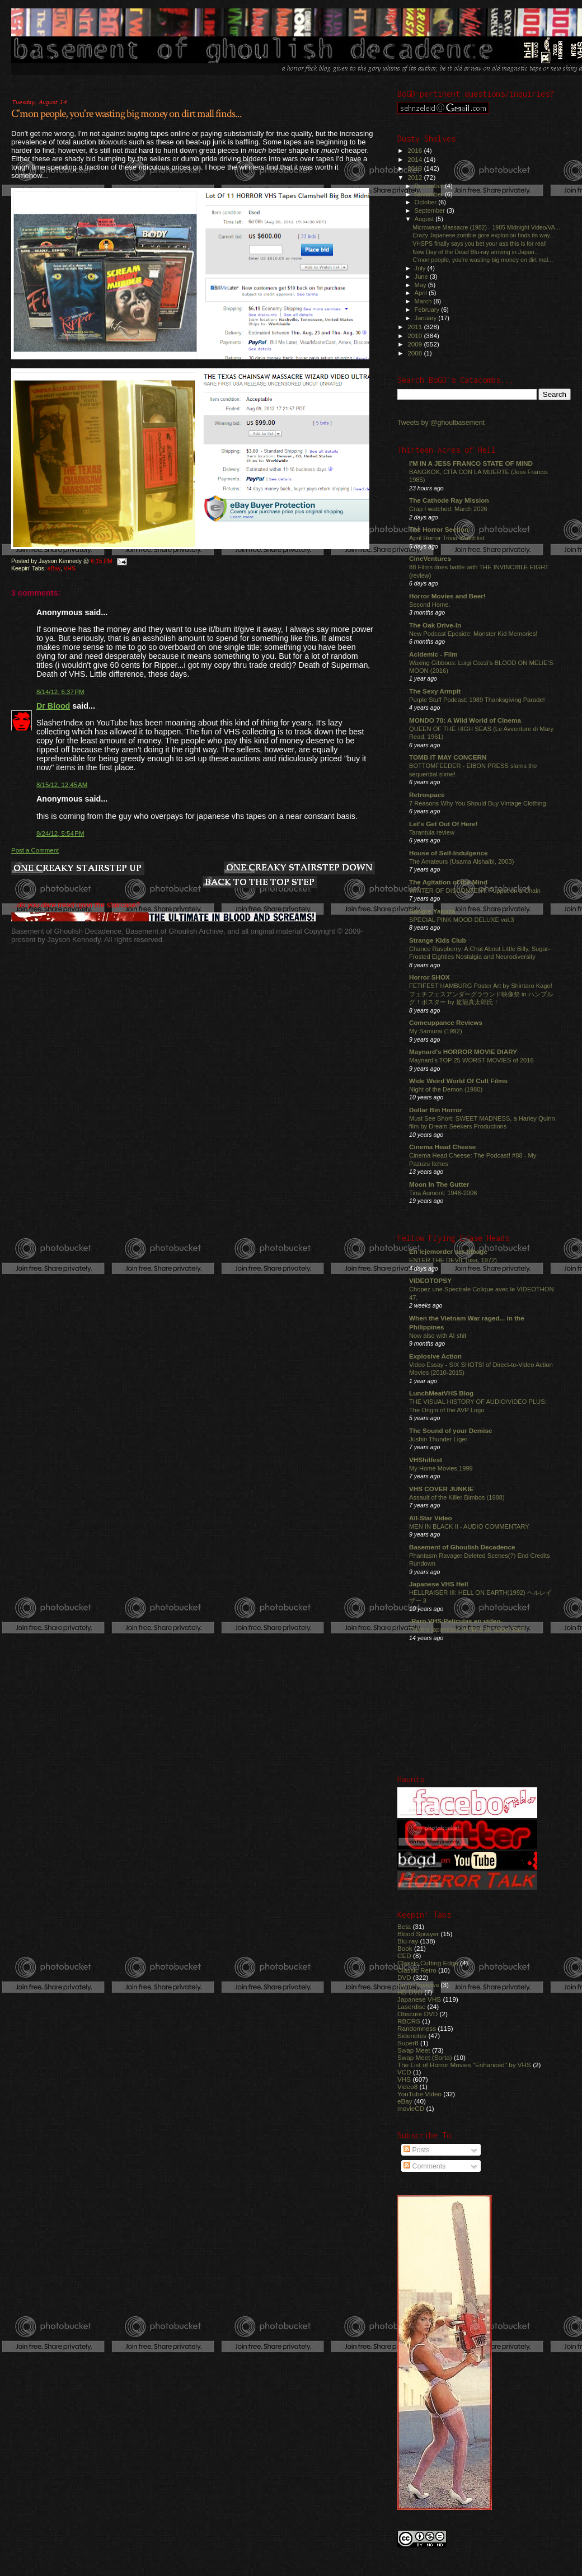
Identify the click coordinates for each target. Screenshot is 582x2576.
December (430, 185)
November (430, 194)
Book (404, 1948)
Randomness (416, 2028)
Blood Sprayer (418, 1933)
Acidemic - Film (433, 654)
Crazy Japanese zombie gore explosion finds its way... (483, 235)
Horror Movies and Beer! (447, 595)
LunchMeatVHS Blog (441, 1393)
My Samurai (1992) (435, 1031)
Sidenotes (411, 2035)
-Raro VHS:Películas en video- (456, 1620)
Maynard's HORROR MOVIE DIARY (463, 1051)
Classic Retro (416, 1970)
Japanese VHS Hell (438, 1583)
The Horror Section (438, 529)
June (422, 276)
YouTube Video (419, 2093)
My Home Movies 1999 (441, 1468)
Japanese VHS (419, 1999)
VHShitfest (425, 1459)
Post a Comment (35, 850)
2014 (415, 159)
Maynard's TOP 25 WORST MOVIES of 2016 (471, 1060)
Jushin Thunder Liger (438, 1439)
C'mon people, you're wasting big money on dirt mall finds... (126, 113)
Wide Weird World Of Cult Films (458, 1080)
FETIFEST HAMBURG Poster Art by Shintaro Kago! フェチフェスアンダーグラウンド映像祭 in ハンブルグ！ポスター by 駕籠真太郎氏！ (481, 993)
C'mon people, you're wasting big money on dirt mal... (482, 259)
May (421, 285)
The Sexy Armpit (435, 691)
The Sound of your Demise (450, 1430)
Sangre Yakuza (432, 911)
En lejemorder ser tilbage (448, 1251)
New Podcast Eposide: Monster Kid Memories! (473, 633)
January (427, 318)
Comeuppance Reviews (445, 1022)
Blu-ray (407, 1941)
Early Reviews (418, 1984)
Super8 (408, 2042)
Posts (416, 2150)
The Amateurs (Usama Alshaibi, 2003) (461, 861)
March (424, 301)
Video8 (407, 2086)
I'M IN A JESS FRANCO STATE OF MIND (471, 463)
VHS (69, 568)
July (421, 268)
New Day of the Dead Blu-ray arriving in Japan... (475, 252)
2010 (415, 335)
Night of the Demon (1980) (445, 1089)
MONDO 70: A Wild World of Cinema (465, 720)
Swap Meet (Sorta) (424, 2057)
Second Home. (429, 604)
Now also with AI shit (437, 1335)
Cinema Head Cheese (442, 1146)
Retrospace (427, 794)
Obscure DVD (417, 2013)
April (422, 292)
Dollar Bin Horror (435, 1109)
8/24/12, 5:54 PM (60, 833)
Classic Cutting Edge (427, 1962)
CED (404, 1955)
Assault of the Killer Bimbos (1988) (457, 1497)
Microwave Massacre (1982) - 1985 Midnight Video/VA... (486, 227)
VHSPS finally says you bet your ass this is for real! (479, 243)
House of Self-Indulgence (448, 852)
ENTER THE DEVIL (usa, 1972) (453, 1260)
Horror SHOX (429, 977)
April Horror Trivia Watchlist (446, 538)
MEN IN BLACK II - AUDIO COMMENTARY (469, 1526)
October (427, 202)
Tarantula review (431, 832)
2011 (415, 326)
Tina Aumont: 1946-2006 (443, 1192)
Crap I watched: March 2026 (448, 508)
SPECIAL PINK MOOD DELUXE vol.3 (461, 919)
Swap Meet (413, 2050)
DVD (404, 1977)
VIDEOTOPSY (430, 1280)
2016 (415, 150)
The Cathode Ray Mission (449, 500)
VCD (404, 2072)
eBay (54, 568)
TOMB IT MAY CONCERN (447, 757)
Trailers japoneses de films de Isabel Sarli (466, 1629)
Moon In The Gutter (439, 1184)
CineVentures (430, 558)
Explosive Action (435, 1356)
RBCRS (408, 2021)
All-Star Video (430, 1517)
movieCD (410, 2108)
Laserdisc (411, 2006)
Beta (404, 1926)
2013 (415, 168)
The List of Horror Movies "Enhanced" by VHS (464, 2064)
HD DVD (410, 1992)
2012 (415, 177)
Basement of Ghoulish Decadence (462, 1547)
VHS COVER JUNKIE (441, 1488)
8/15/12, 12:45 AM (61, 784)
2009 (415, 344)
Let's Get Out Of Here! (443, 823)
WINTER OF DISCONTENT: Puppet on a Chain (475, 890)
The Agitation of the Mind (448, 882)
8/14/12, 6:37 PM (60, 692)
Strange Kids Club (437, 940)
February (428, 309)
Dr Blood (53, 705)
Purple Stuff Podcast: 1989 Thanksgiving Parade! (477, 699)
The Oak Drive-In (435, 625)
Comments (424, 2166)
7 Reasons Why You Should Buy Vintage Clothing (477, 803)
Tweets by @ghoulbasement (441, 423)
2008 (415, 353)
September (431, 210)
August (425, 219)
